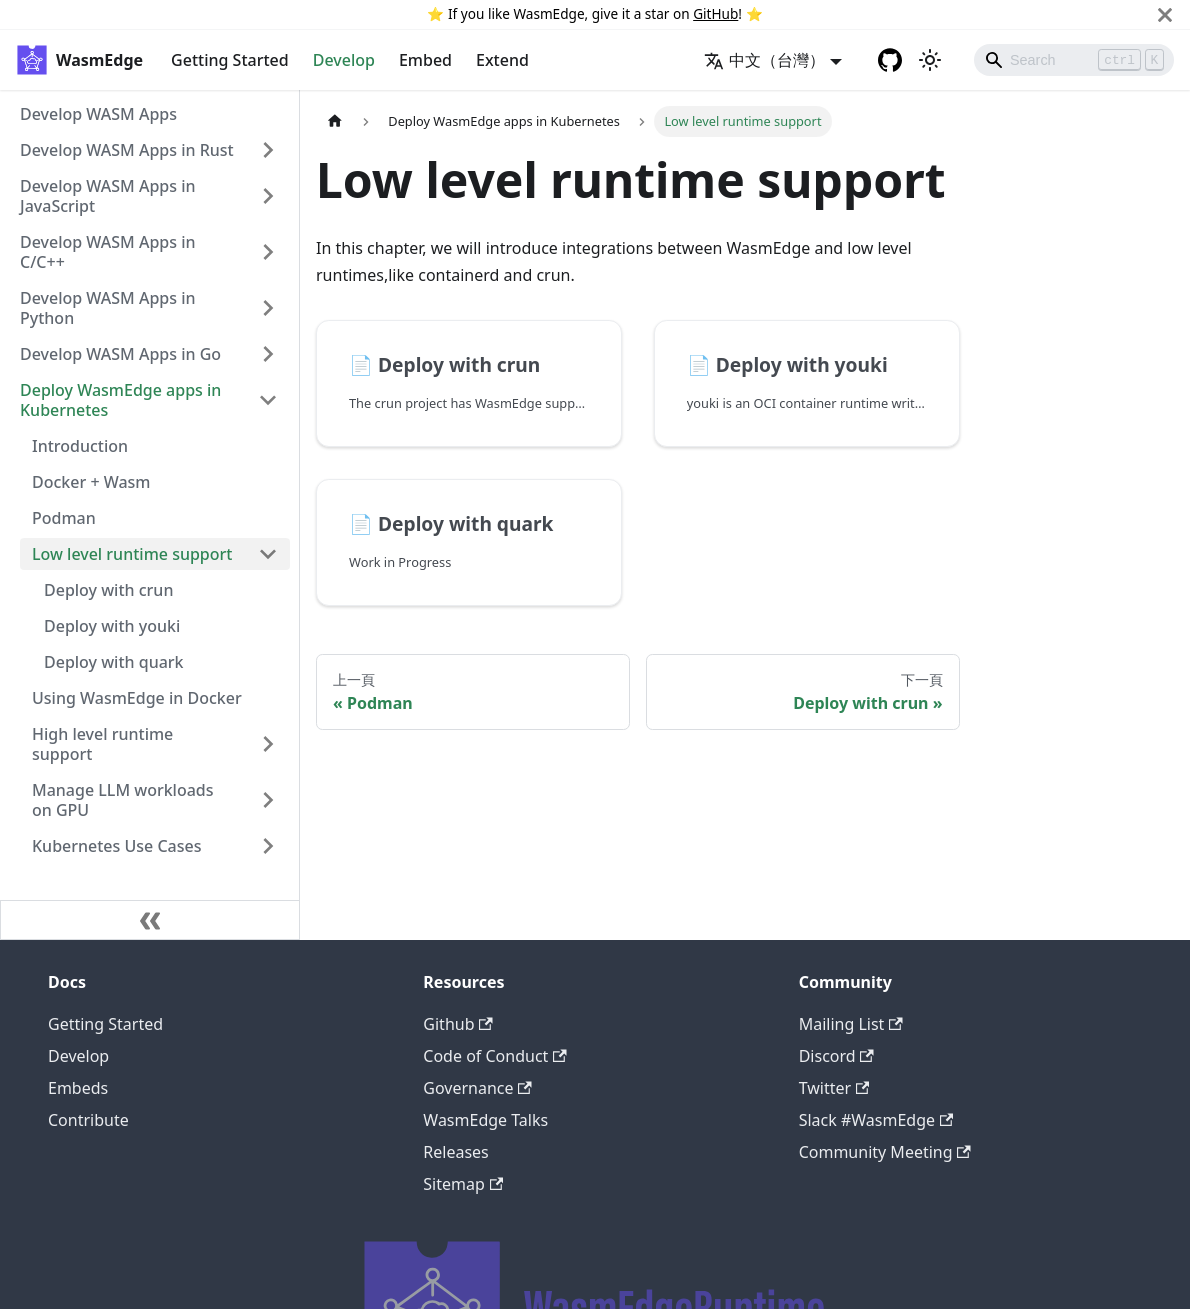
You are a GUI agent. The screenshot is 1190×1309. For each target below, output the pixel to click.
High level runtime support (102, 744)
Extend (502, 60)
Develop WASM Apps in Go (120, 354)
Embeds (78, 1088)
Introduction (80, 446)
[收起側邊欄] (150, 920)
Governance (477, 1088)
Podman (64, 518)
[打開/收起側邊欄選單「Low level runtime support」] (268, 554)
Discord (836, 1056)
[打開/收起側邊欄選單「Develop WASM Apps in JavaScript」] (268, 196)
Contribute (88, 1120)
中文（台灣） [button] (764, 60)
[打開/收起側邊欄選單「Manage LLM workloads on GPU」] (268, 800)
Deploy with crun (108, 590)
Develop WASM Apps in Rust (127, 150)
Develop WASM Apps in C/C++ (108, 252)
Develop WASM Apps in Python (108, 308)
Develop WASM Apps (98, 114)
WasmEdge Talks (485, 1120)
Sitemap (463, 1184)
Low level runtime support (132, 554)
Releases (455, 1152)
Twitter (834, 1088)
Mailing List (851, 1024)
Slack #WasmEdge (876, 1120)
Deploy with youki (112, 626)
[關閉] (1165, 14)
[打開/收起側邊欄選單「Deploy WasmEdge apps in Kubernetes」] (268, 400)
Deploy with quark (114, 662)
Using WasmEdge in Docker (137, 698)
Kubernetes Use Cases (116, 846)
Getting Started (230, 60)
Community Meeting (885, 1152)
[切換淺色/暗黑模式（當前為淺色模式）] (930, 60)
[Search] (1074, 60)
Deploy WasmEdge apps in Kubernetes (120, 400)
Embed (425, 60)
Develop (344, 60)
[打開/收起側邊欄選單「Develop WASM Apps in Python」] (268, 308)
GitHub (715, 13)
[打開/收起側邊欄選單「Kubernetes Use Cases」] (268, 846)
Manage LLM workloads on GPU (123, 800)
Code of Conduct (494, 1056)
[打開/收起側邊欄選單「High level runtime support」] (268, 744)
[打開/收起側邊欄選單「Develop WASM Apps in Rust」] (268, 150)
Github (457, 1024)
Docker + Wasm (91, 482)
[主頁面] (335, 121)
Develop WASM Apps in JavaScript (108, 196)
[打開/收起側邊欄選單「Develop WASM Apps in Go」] (268, 354)
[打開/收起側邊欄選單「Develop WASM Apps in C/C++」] (268, 252)
